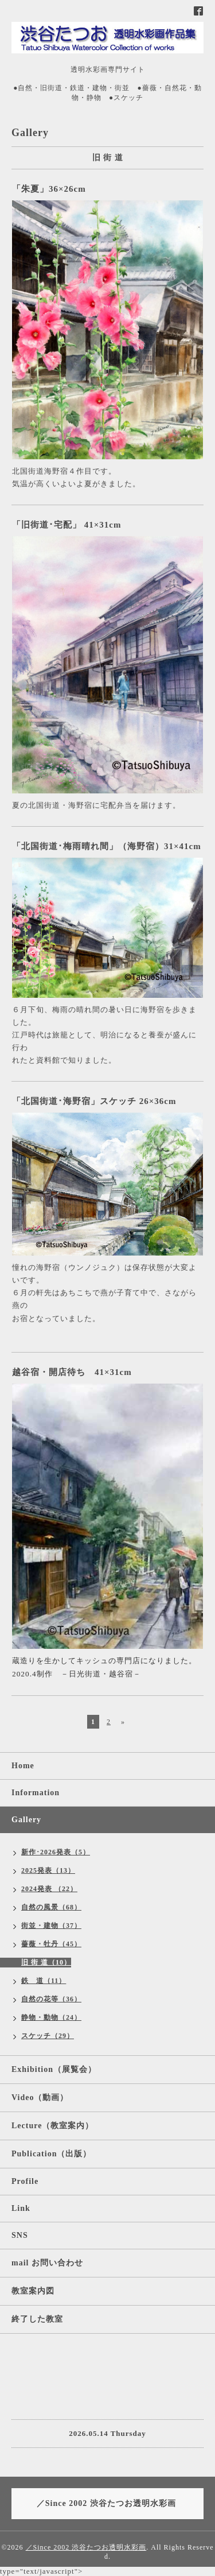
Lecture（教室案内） (52, 2125)
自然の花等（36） (51, 1999)
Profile (24, 2181)
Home (22, 1765)
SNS (19, 2235)
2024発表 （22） (49, 1889)
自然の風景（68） (51, 1907)
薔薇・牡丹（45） (51, 1944)
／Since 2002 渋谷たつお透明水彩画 (86, 2547)
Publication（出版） (51, 2153)
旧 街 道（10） (46, 1962)
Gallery (26, 1819)
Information (35, 1792)
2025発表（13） (48, 1870)
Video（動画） (39, 2097)
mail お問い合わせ (47, 2263)
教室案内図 (32, 2291)
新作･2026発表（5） (55, 1852)
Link (20, 2208)
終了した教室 (37, 2319)
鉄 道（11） (43, 1981)
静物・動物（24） (51, 2017)
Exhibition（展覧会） (53, 2069)
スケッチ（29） (47, 2036)
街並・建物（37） (51, 1926)
